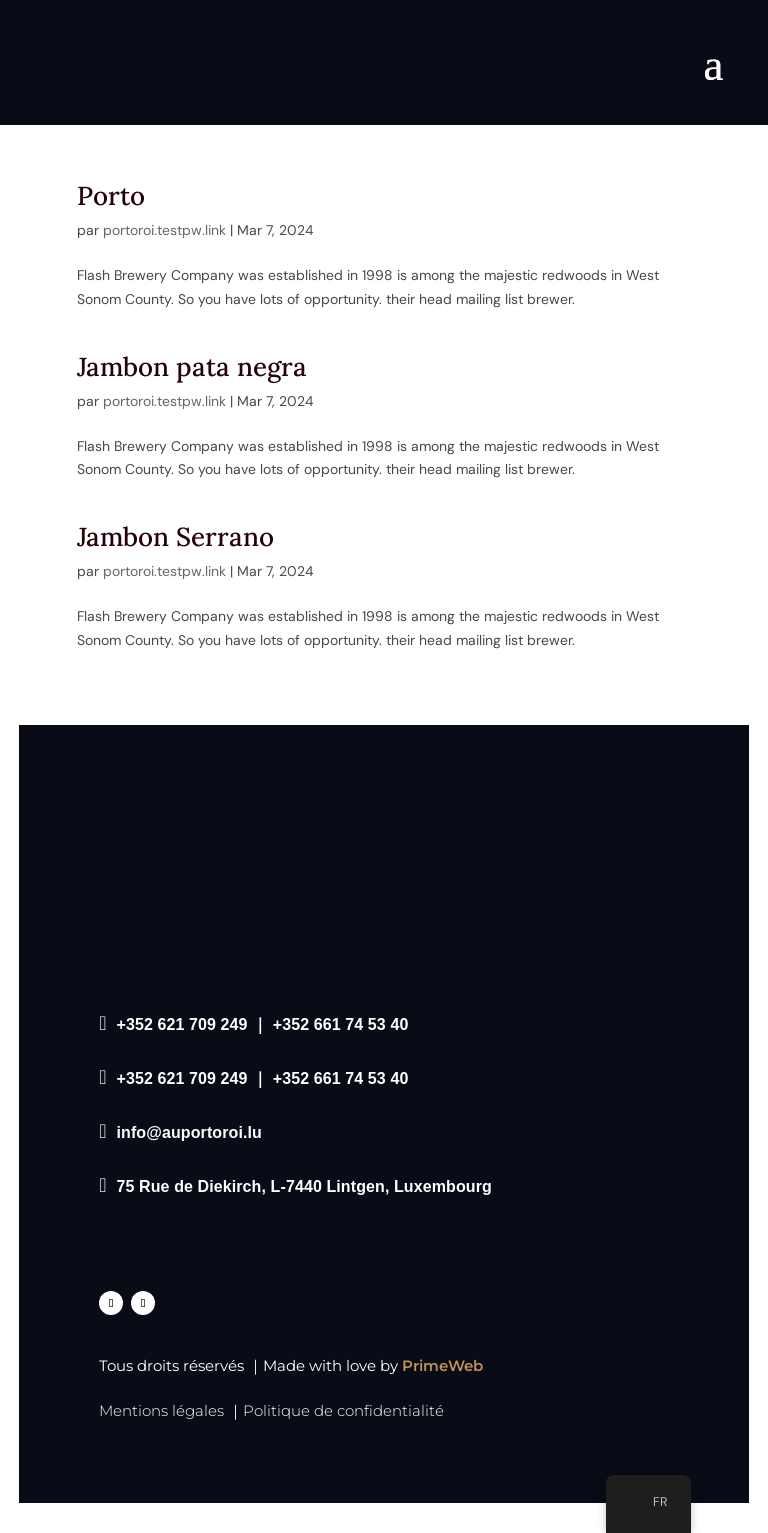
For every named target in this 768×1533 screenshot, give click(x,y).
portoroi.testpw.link (164, 230)
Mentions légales (161, 1410)
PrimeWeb (442, 1365)
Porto (111, 195)
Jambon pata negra (192, 366)
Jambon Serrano (179, 536)
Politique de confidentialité (343, 1410)
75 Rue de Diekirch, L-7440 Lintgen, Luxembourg (304, 1186)
